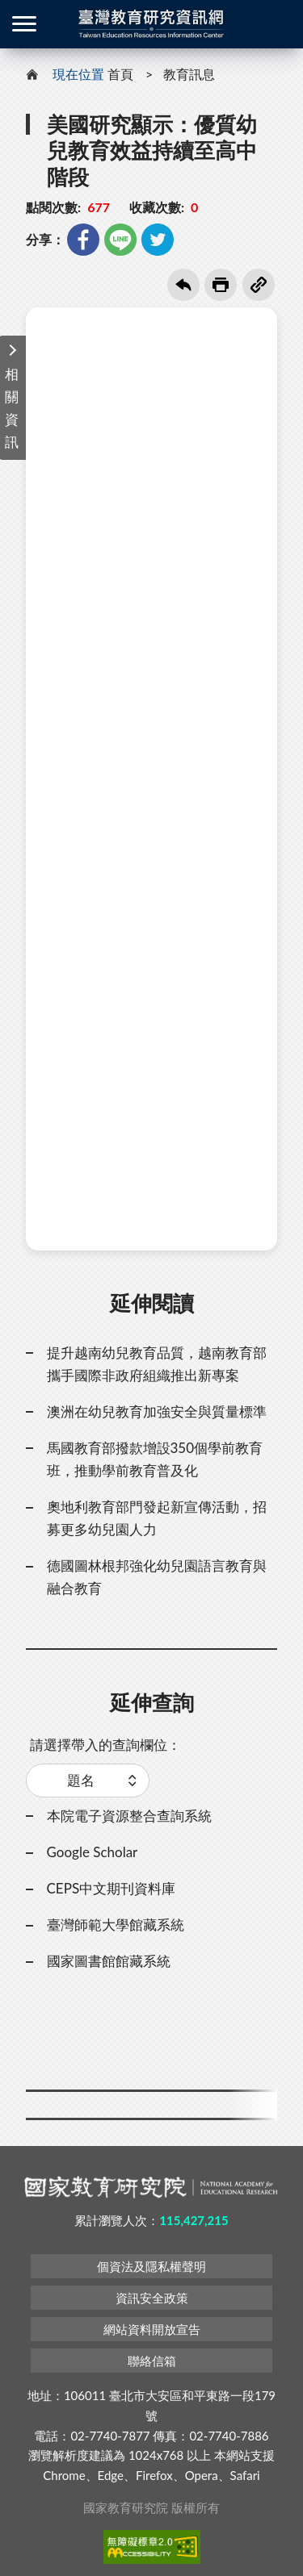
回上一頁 (183, 285)
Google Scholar (92, 1851)
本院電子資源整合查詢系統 (129, 1815)
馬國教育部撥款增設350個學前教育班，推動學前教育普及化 (155, 1459)
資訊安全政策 (152, 2297)
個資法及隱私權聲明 (151, 2266)
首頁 (120, 73)
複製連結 (258, 285)
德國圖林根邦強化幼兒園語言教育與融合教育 (157, 1577)
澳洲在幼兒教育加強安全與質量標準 (157, 1411)
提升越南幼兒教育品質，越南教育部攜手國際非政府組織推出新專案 (157, 1364)
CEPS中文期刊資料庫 (111, 1888)
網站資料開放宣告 (151, 2329)
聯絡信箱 (152, 2360)
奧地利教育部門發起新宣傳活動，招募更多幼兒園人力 (157, 1518)
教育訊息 (189, 73)
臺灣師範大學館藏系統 (115, 1924)
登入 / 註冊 (279, 24)
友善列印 (220, 285)
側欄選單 (24, 23)
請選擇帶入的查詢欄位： (105, 1744)
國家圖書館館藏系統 (108, 1960)
